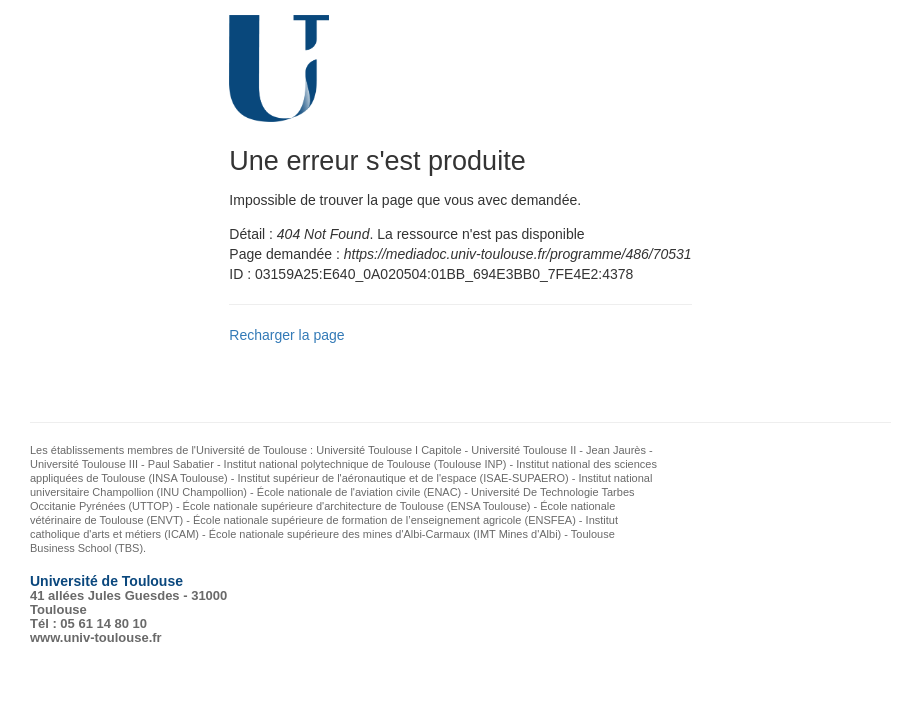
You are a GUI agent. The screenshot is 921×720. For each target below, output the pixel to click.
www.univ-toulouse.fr (96, 637)
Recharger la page (286, 335)
